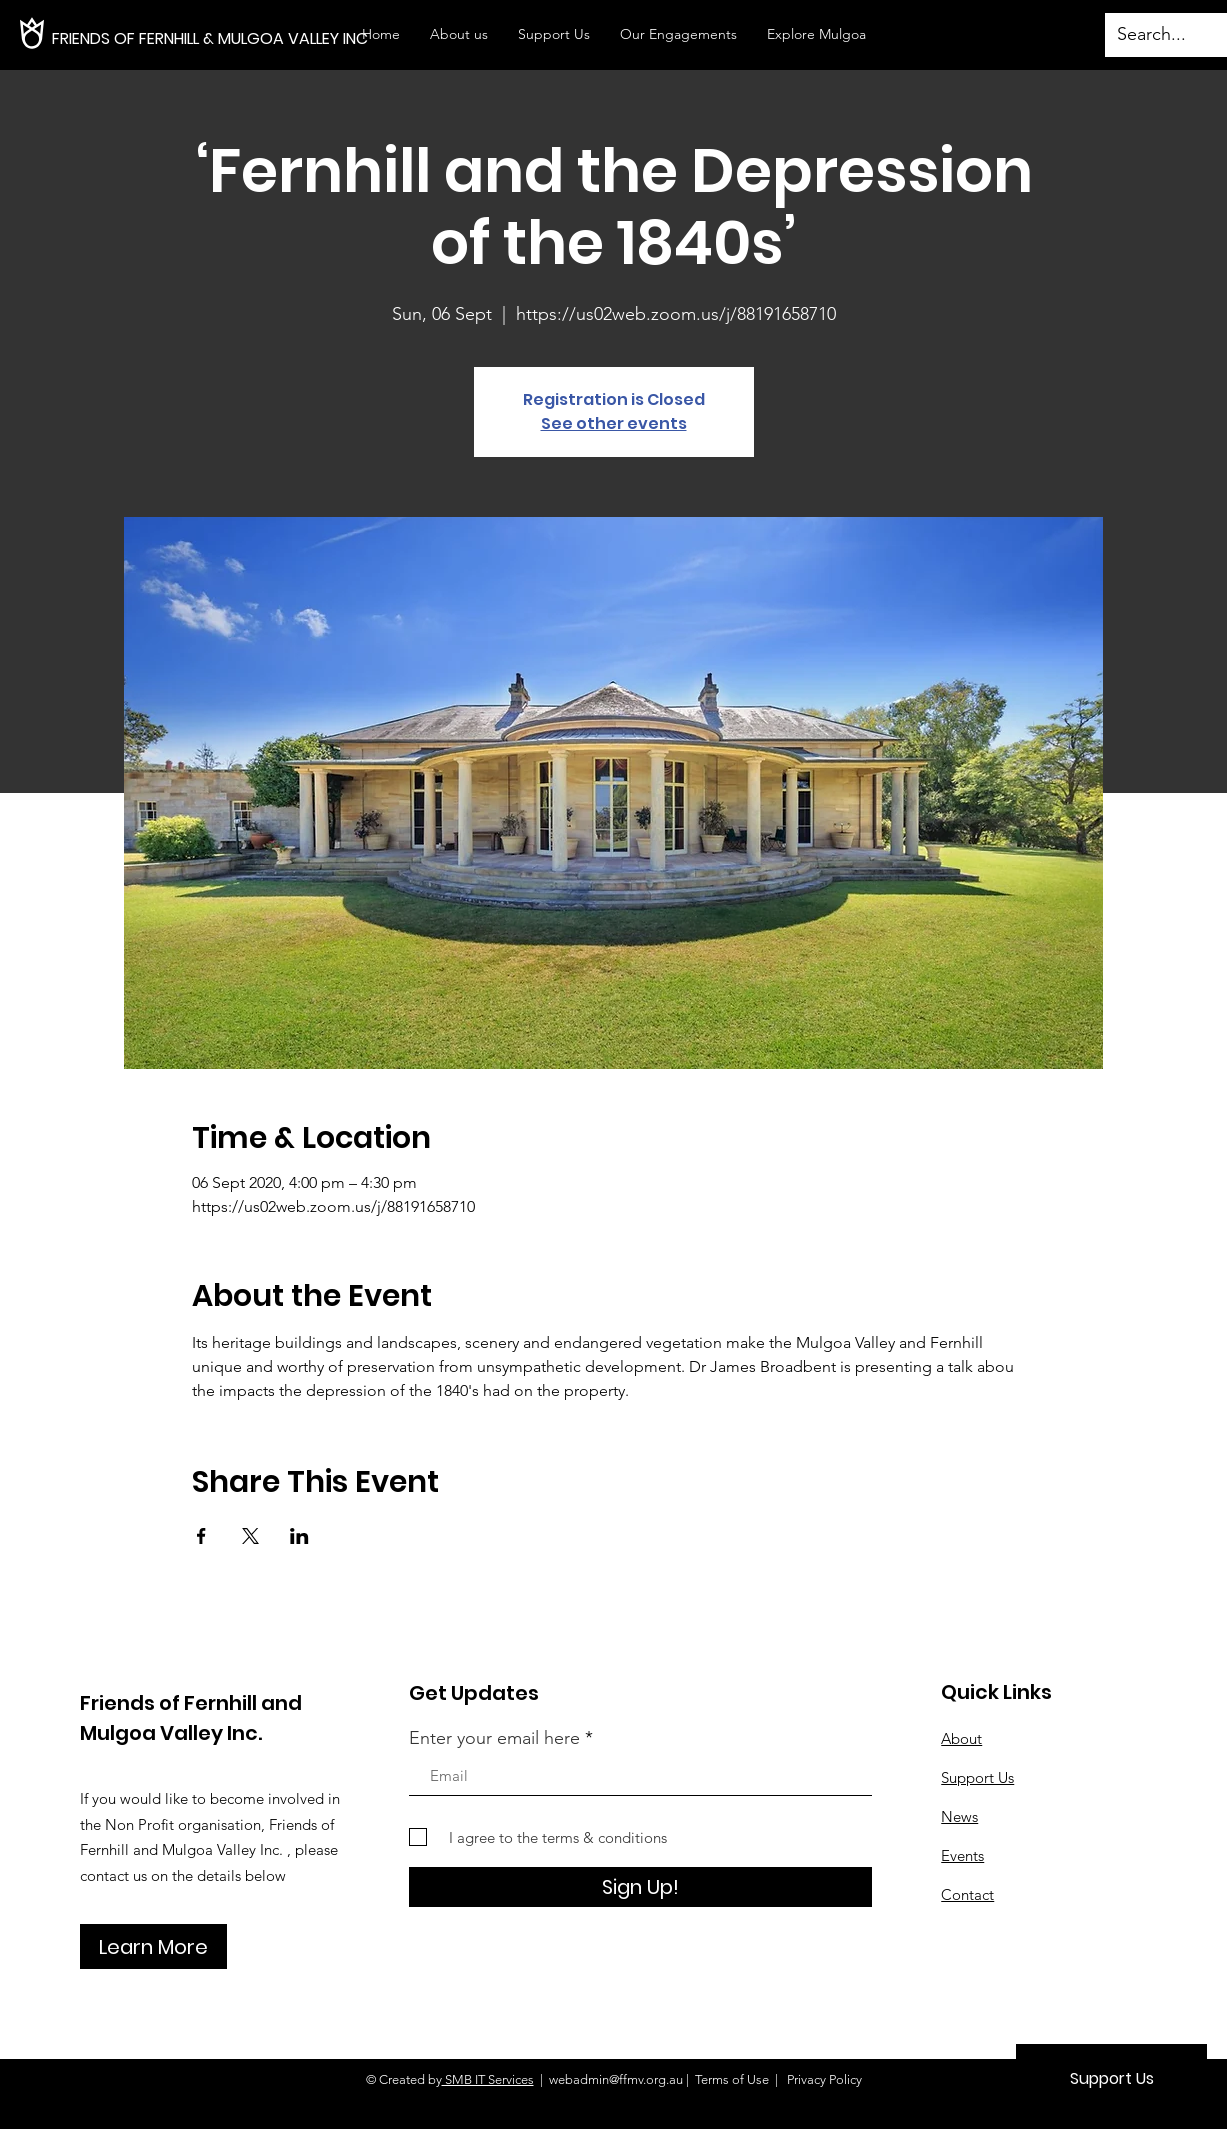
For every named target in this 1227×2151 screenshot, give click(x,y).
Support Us (977, 1777)
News (959, 1816)
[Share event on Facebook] (201, 1536)
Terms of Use (732, 2079)
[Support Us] (1111, 2079)
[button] (678, 34)
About (961, 1738)
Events (962, 1855)
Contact (967, 1894)
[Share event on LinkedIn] (299, 1536)
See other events (614, 423)
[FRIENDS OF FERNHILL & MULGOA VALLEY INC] (263, 39)
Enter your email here (494, 1738)
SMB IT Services (488, 2079)
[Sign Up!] (640, 1887)
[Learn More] (153, 1946)
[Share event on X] (250, 1536)
